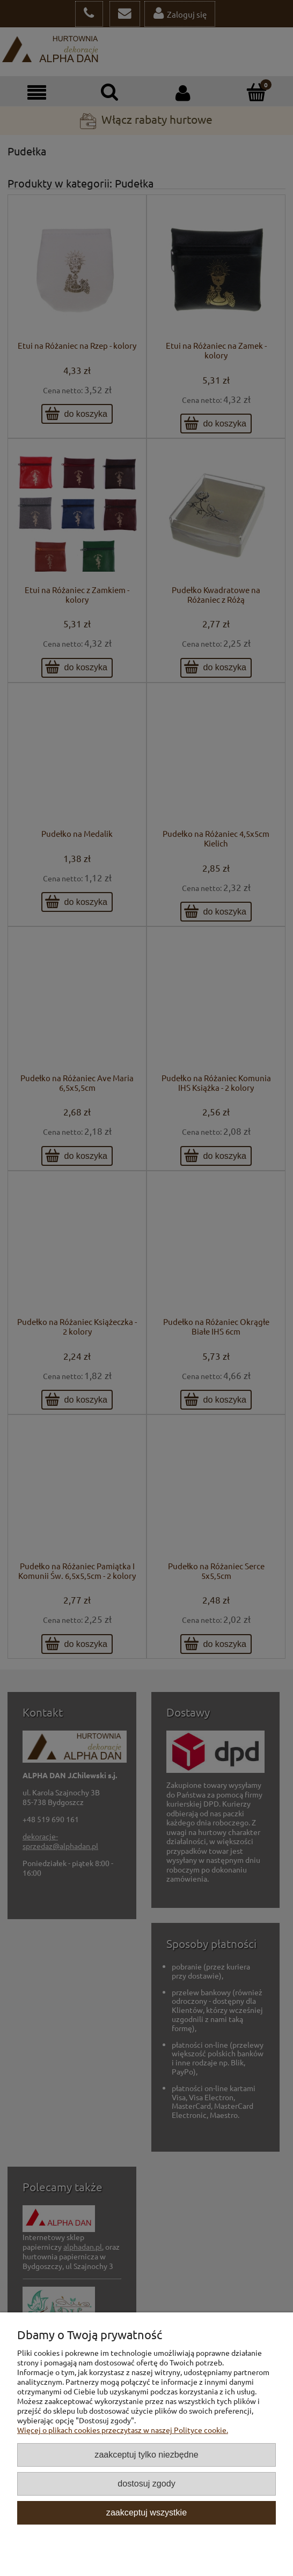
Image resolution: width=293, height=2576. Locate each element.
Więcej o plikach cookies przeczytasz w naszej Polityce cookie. (122, 2430)
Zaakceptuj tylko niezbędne (146, 2454)
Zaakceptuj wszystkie (146, 2512)
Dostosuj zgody (146, 2483)
